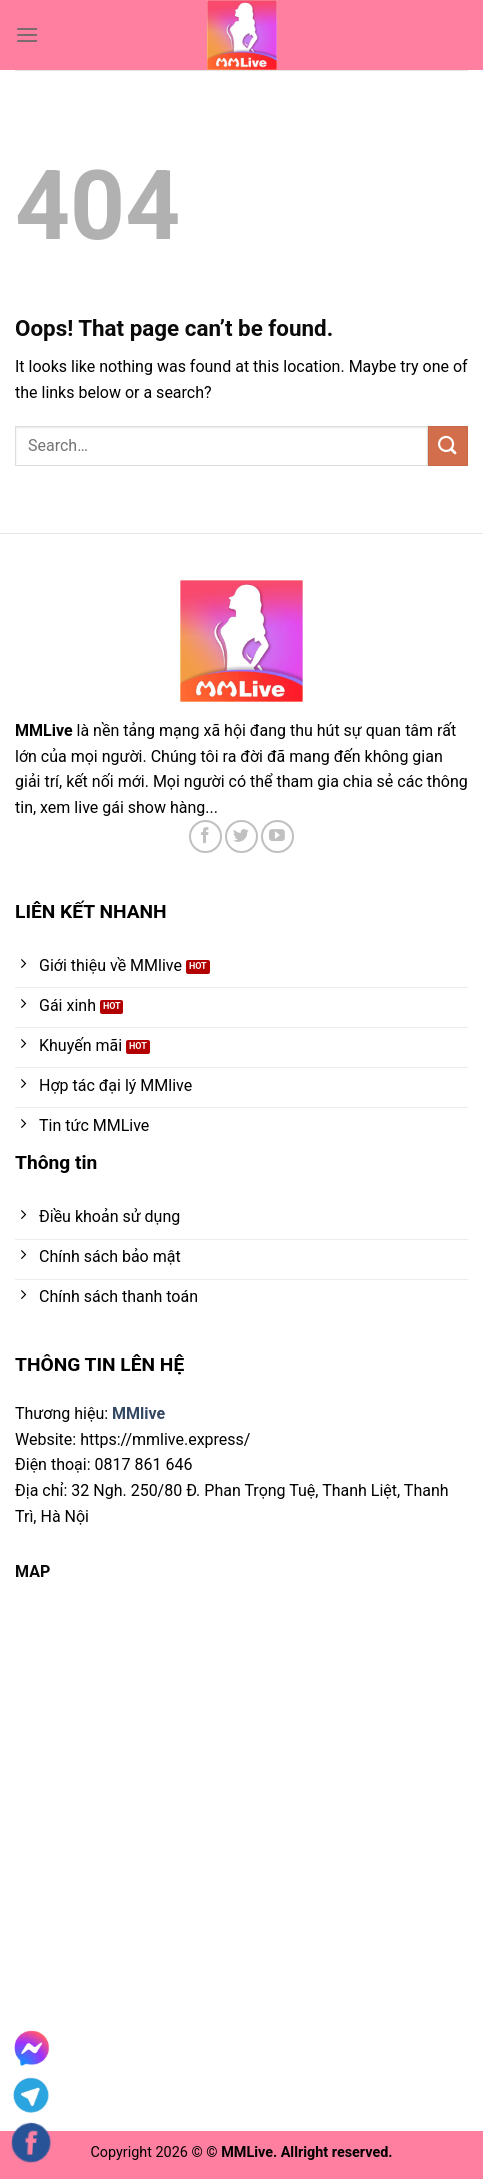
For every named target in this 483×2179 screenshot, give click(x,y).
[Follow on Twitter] (241, 836)
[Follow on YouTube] (277, 836)
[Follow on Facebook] (205, 836)
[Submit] (448, 445)
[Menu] (27, 34)
